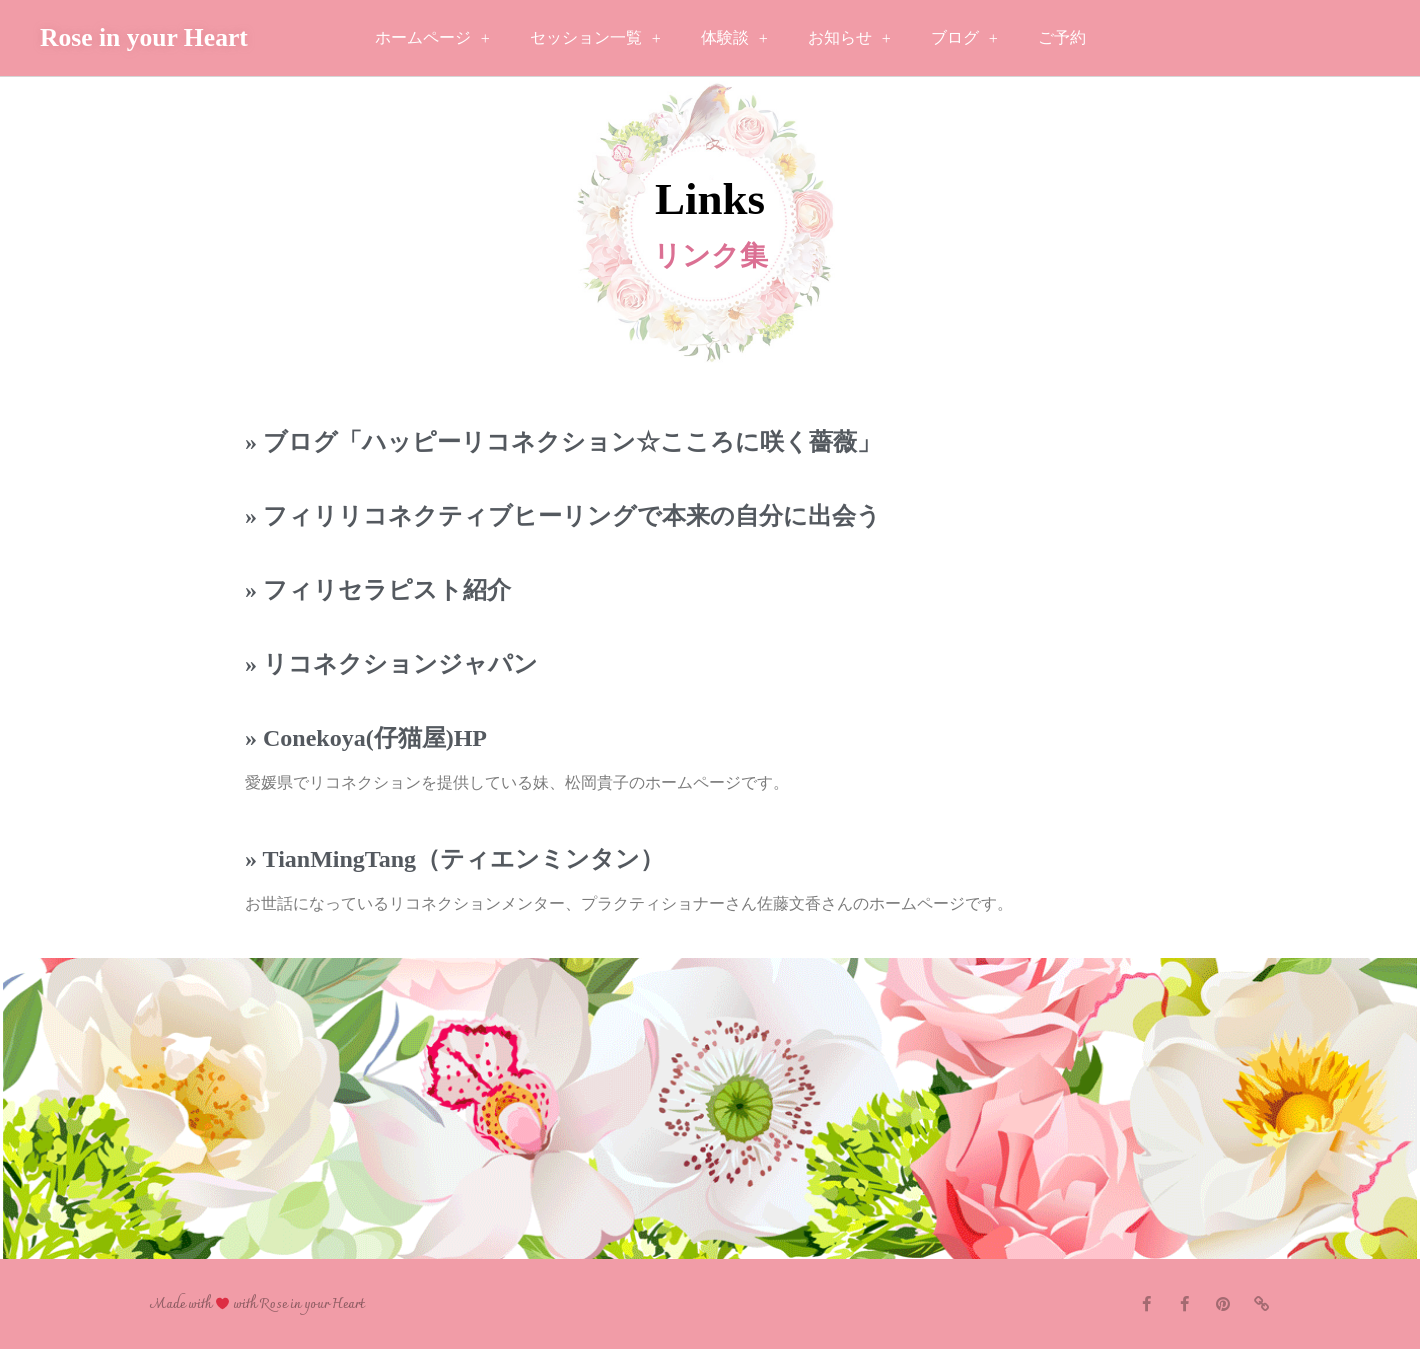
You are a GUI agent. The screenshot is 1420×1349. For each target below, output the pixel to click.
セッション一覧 (595, 38)
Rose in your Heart (144, 37)
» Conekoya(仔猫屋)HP (366, 738)
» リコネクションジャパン (391, 664)
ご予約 (1062, 37)
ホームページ (432, 38)
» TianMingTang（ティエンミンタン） (454, 859)
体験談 (734, 38)
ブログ (964, 38)
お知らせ (849, 38)
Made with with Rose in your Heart (257, 1304)
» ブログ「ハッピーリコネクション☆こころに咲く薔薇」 (563, 442)
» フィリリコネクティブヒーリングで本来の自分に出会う (563, 516)
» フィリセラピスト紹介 (378, 590)
